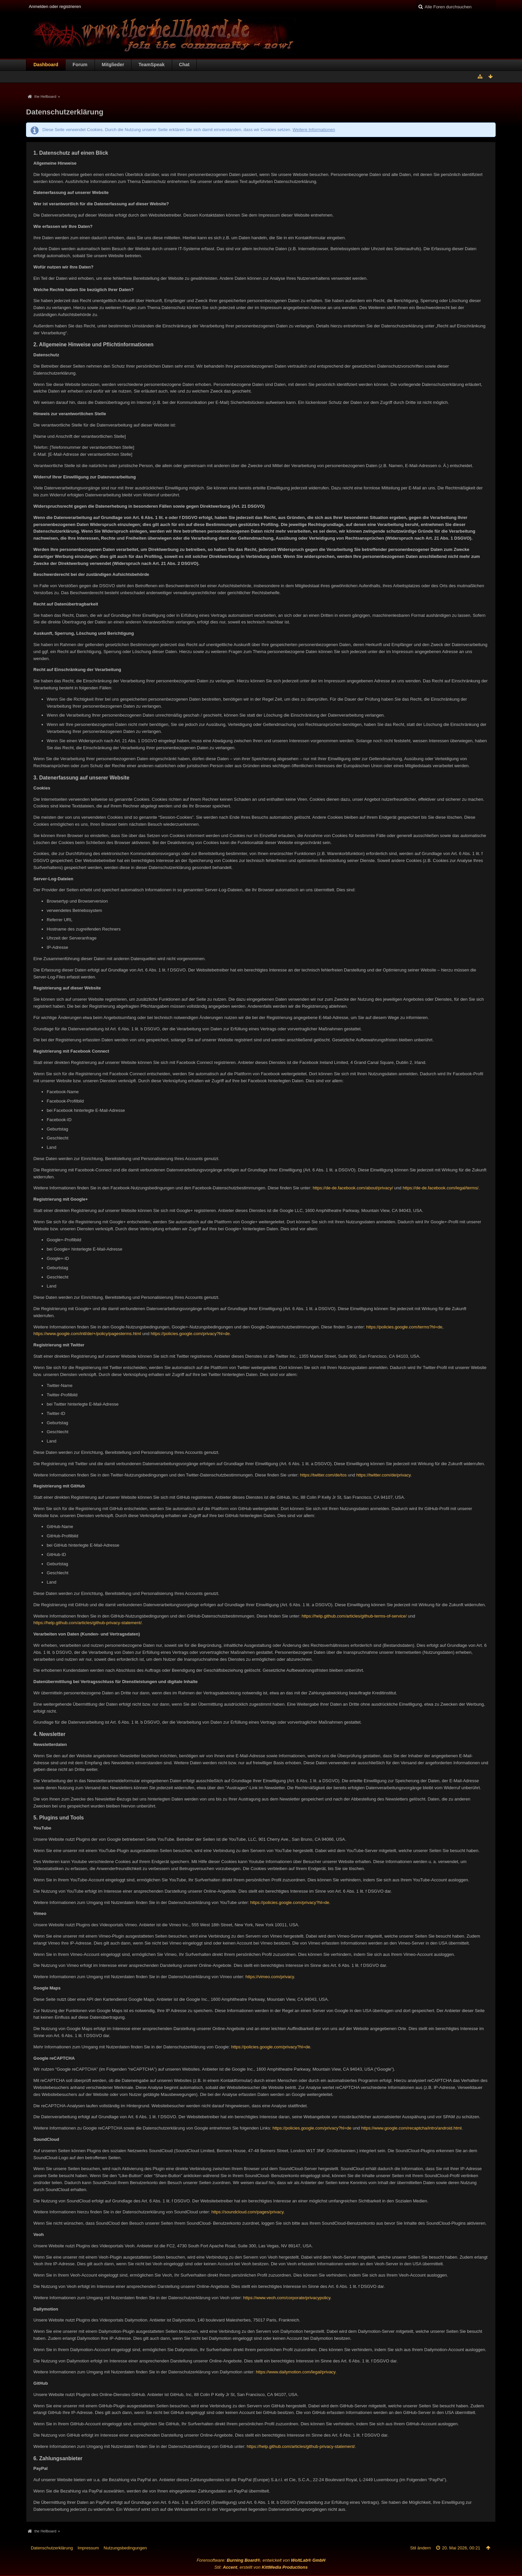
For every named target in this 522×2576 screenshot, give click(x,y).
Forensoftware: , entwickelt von (261, 2560)
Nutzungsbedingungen (125, 2547)
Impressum (88, 2547)
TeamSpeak (151, 64)
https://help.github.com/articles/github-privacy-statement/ (87, 1622)
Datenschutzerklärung (52, 2547)
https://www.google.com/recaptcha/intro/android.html (411, 2128)
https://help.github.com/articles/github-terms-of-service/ (354, 1616)
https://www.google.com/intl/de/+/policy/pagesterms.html (87, 1333)
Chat (184, 64)
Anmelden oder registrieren (55, 6)
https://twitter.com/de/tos (323, 1474)
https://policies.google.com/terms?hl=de (404, 1326)
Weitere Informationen (314, 129)
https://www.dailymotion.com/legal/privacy (296, 2371)
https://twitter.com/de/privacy (383, 1474)
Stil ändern (420, 2547)
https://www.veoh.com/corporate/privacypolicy (286, 2297)
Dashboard (45, 64)
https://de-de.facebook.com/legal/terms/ (440, 1187)
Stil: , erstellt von (261, 2567)
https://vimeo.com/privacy (269, 1976)
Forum (80, 64)
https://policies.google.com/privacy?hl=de (190, 1333)
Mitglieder (113, 64)
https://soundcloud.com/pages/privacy (247, 2211)
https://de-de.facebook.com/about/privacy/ (353, 1187)
